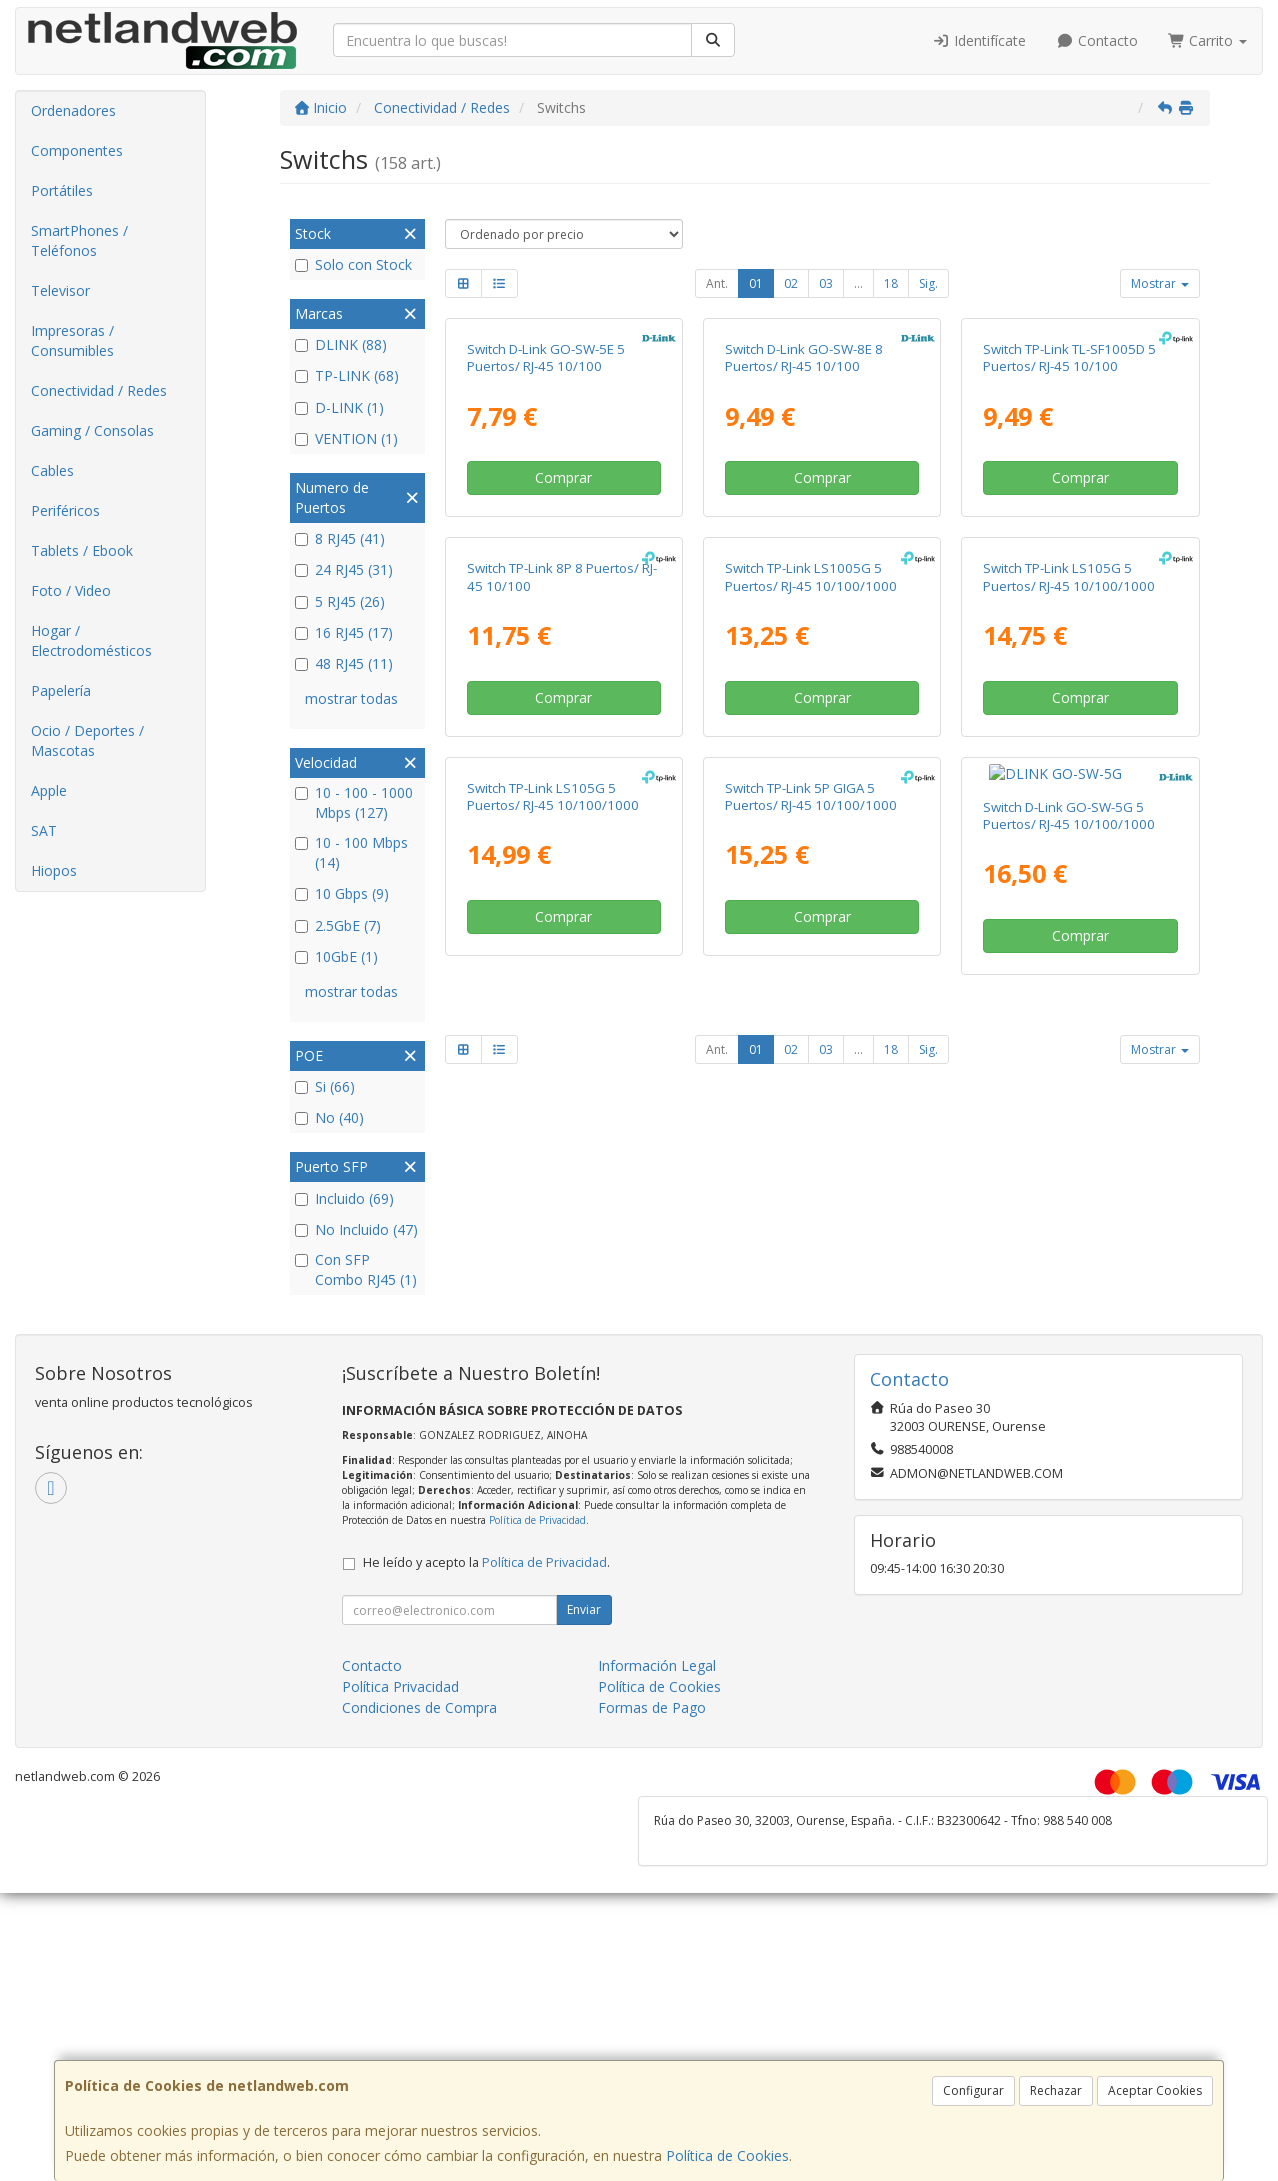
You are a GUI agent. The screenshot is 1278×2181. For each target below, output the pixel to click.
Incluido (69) (344, 1198)
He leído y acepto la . (486, 1562)
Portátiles (62, 190)
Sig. (928, 283)
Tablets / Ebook (82, 550)
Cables (52, 470)
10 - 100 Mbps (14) (351, 852)
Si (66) (325, 1086)
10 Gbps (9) (342, 893)
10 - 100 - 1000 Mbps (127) (354, 802)
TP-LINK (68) (347, 375)
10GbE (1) (336, 956)
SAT (44, 830)
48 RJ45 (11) (344, 663)
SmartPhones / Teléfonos (79, 240)
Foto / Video (71, 590)
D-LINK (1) (339, 407)
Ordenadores (73, 110)
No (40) (329, 1117)
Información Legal (657, 1665)
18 (891, 283)
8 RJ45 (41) (340, 538)
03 (826, 283)
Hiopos (54, 870)
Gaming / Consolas (92, 430)
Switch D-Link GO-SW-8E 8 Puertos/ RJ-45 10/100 (804, 357)
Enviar (584, 1609)
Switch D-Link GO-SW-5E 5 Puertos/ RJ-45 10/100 (546, 357)
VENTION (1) (346, 438)
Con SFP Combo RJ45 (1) (356, 1269)
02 (791, 283)
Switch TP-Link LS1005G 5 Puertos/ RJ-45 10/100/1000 (811, 576)
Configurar (973, 2090)
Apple (49, 790)
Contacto (1097, 40)
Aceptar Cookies (1155, 2090)
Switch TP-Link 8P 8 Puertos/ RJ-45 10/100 (562, 576)
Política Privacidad (400, 1686)
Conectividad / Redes (99, 390)
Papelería (61, 690)
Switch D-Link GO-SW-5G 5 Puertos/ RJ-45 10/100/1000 (1069, 796)
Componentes (77, 150)
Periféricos (65, 510)
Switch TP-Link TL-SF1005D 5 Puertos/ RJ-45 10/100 (1069, 357)
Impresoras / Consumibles (72, 340)
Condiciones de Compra (419, 1707)
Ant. (717, 283)
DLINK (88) (341, 344)
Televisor (60, 290)
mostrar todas (351, 698)
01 (756, 283)
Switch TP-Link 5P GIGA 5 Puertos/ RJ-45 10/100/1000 (811, 796)
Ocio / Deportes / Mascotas (87, 740)
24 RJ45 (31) (344, 569)
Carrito (1208, 40)
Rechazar (1056, 2090)
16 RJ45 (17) (344, 632)
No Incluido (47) (356, 1229)
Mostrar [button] (1160, 283)
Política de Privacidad (537, 1520)
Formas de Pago (652, 1707)
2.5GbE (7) (338, 925)
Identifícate (980, 40)
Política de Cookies (727, 2155)
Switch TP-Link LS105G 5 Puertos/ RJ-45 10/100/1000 (1069, 576)
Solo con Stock (353, 264)
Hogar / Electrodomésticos (91, 640)
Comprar (563, 477)
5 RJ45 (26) (340, 601)
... (858, 283)
